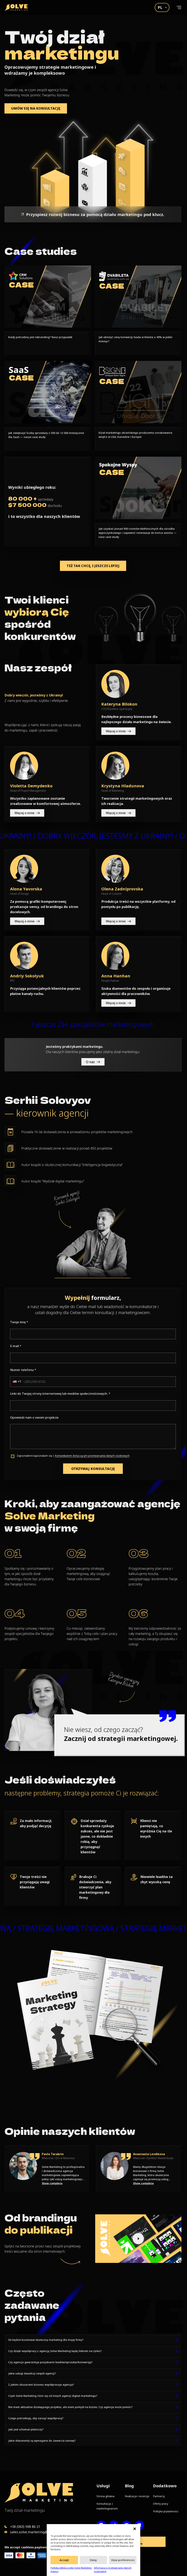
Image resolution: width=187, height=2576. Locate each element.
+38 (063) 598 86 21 (25, 2526)
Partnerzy (159, 2496)
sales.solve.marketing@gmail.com (37, 2532)
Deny (93, 2560)
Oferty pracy (160, 2503)
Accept (64, 2560)
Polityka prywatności (165, 2511)
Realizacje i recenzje (137, 2496)
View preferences (123, 2560)
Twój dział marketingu (24, 2510)
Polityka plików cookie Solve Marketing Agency (71, 2569)
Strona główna (105, 2496)
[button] (135, 2529)
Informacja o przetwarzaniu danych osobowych (112, 2569)
